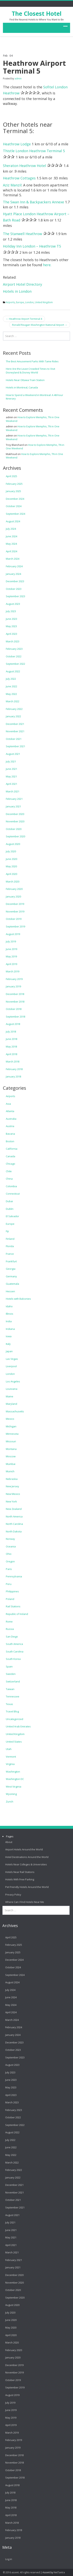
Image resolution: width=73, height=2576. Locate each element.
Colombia (11, 1186)
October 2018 (13, 1009)
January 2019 (13, 986)
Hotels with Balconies (18, 1298)
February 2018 (14, 1069)
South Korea (13, 1659)
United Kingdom (44, 302)
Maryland (11, 1404)
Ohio (8, 1554)
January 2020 (13, 896)
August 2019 (13, 934)
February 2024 (14, 566)
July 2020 (11, 851)
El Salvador (12, 1216)
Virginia (10, 1764)
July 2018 (11, 1031)
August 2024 (13, 521)
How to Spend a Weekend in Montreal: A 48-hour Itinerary (34, 396)
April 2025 (11, 476)
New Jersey (12, 1486)
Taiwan (10, 1689)
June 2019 (11, 949)
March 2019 (12, 971)
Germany (11, 1276)
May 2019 (11, 956)
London (29, 302)
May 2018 (11, 1046)
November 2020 (15, 821)
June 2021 (11, 769)
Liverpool (11, 1366)
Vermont (11, 1756)
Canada (10, 1156)
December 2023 (15, 581)
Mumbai (10, 1464)
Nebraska (12, 1479)
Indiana (10, 1329)
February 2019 (14, 979)
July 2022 (11, 678)
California (11, 1148)
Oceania (11, 1546)
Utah (8, 1749)
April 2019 (11, 964)
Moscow (11, 1456)
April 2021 (11, 784)
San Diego (12, 1636)
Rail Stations (13, 1606)
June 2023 (11, 619)
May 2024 (11, 543)
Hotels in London (17, 291)
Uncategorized (14, 1719)
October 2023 (13, 589)
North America (14, 1516)
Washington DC (15, 1779)
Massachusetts (15, 1411)
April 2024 (11, 551)
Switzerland (13, 1681)
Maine (9, 1396)
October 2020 (13, 829)
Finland (10, 1239)
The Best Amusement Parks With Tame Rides (32, 361)
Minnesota (12, 1434)
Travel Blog (12, 1711)
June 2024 (11, 536)
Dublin (9, 1209)
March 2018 (12, 1061)
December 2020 (15, 814)
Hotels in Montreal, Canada (22, 387)
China (9, 1178)
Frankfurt (11, 1261)
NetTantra (59, 2572)
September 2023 (15, 596)
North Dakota (14, 1531)
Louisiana (11, 1389)
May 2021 (11, 776)
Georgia (10, 1268)
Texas (9, 1704)
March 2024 (12, 558)
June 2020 (11, 859)
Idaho (9, 1306)
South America (14, 1644)
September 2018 (15, 1016)
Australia (11, 1118)
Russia (10, 1629)
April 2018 (11, 1054)
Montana (11, 1449)
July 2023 (11, 611)
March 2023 (12, 641)
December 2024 (15, 498)
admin (18, 78)
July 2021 (11, 761)
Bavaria (10, 1133)
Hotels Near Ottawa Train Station (25, 380)
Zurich (9, 1801)
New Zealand (14, 1509)
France (10, 1254)
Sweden (11, 1674)
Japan (9, 1351)
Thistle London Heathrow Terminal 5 (34, 150)
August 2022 (13, 671)
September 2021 (15, 746)
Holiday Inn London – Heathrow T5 (32, 246)
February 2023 (14, 649)
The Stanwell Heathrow (23, 233)
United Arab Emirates (18, 1726)
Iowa (8, 1336)
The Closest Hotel (37, 14)
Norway (10, 1539)
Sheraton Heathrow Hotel (25, 165)
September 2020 (15, 836)
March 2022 (12, 701)
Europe (20, 302)
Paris (9, 1569)
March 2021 (12, 791)
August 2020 (13, 844)
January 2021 (13, 806)
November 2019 (15, 911)
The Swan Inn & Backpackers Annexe (33, 202)
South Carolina (14, 1651)
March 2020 (12, 881)
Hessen (10, 1291)
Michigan (11, 1426)
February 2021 (14, 799)
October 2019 (13, 919)
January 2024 (13, 574)
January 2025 (13, 491)
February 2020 (14, 889)
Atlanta (10, 1111)
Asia (8, 1103)
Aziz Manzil (12, 185)
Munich (10, 1471)
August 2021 (13, 754)
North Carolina (14, 1524)
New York (11, 1501)
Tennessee (12, 1696)
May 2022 (11, 694)
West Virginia (13, 1786)
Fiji (7, 1231)
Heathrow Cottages (19, 178)
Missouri (11, 1441)
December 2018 (15, 994)
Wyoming (11, 1794)
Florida (10, 1246)
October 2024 (13, 506)
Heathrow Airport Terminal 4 (24, 318)
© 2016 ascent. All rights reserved (21, 2572)
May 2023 (11, 626)
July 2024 (11, 528)
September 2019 (15, 926)
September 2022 (15, 664)
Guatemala (12, 1283)
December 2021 (15, 724)
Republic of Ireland (17, 1614)
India (9, 1321)
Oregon (10, 1561)
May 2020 (11, 866)
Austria (10, 1126)
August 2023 (13, 604)
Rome (9, 1621)
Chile (9, 1171)
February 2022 (14, 709)
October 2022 (13, 656)
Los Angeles (13, 1381)
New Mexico (13, 1494)
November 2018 (15, 1001)
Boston (10, 1141)
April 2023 (11, 634)
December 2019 (15, 904)
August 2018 (13, 1024)
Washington (13, 1771)
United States (14, 1741)
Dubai (9, 1201)
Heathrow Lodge (17, 144)
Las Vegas (12, 1359)
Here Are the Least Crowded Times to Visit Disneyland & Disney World (30, 370)
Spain (9, 1666)
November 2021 (15, 731)
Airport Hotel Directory (22, 284)
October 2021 (13, 739)
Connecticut (13, 1193)
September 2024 (15, 513)
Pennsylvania (14, 1576)
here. (47, 265)
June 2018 (11, 1039)
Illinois (9, 1313)
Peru (8, 1584)
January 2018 (13, 1076)
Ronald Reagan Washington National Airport (39, 325)
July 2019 (11, 941)
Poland (10, 1599)
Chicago (10, 1163)
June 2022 (11, 686)
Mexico (10, 1419)
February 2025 (14, 484)
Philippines (12, 1591)
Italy (8, 1344)
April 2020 (11, 874)
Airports (10, 302)
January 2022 (13, 716)
